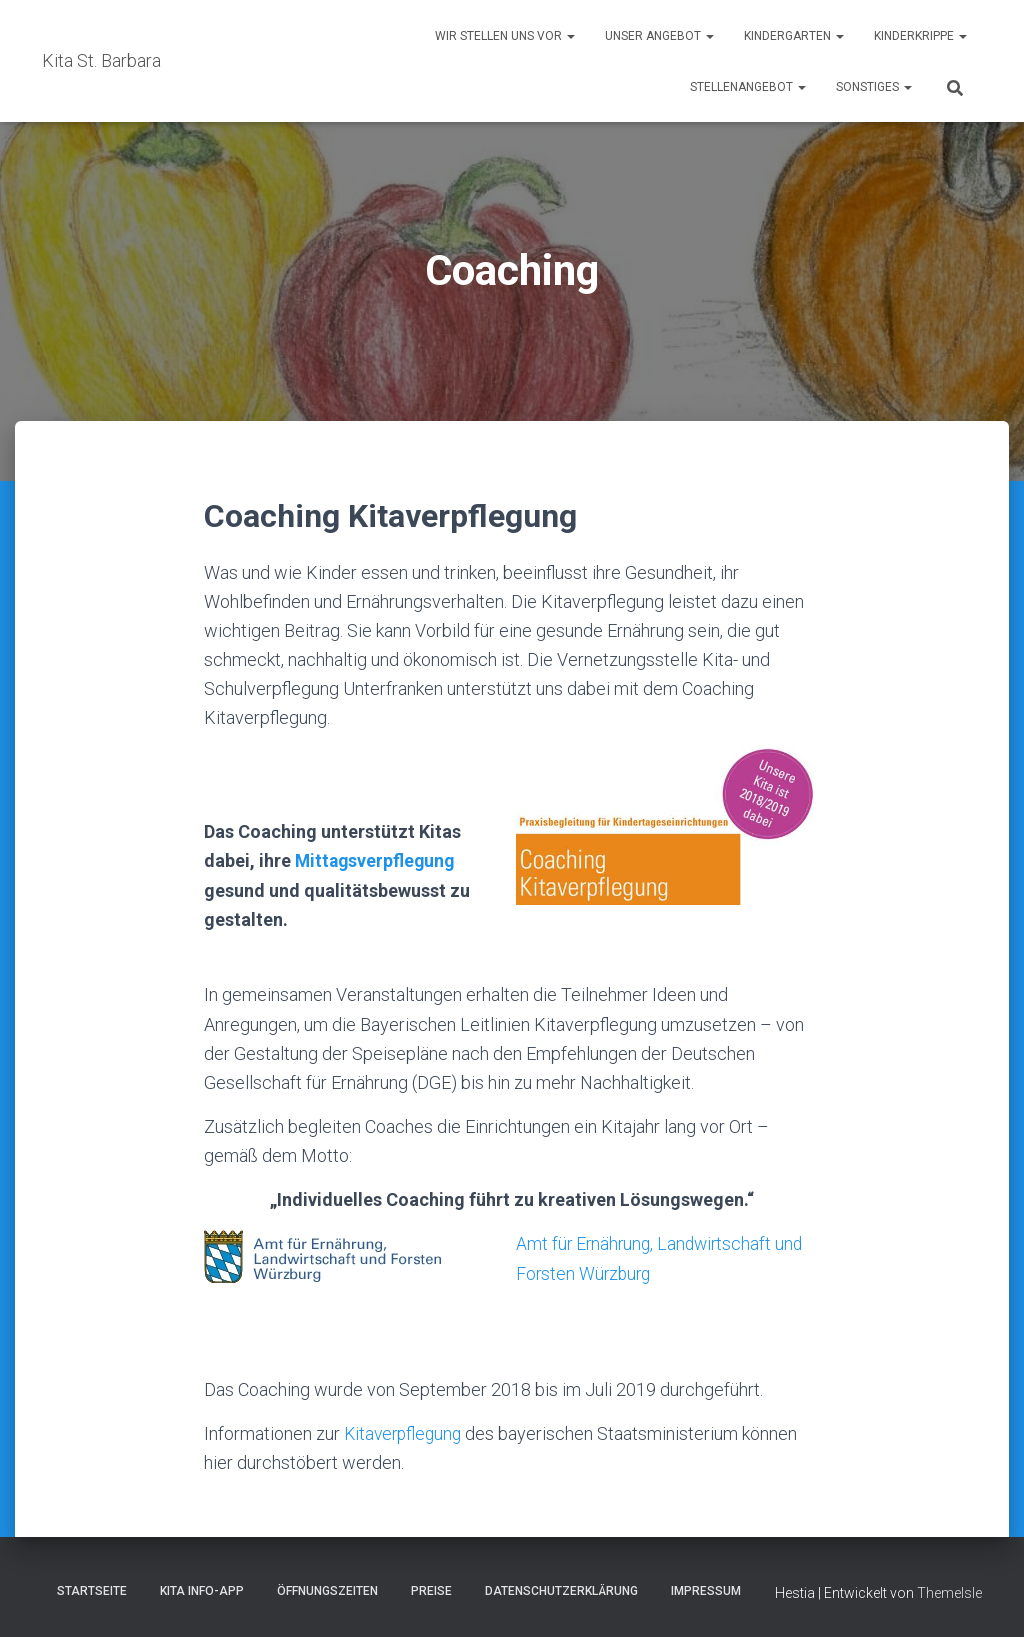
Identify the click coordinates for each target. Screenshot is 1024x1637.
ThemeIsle (949, 1592)
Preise (431, 1590)
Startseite (92, 1590)
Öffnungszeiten (327, 1590)
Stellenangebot (748, 87)
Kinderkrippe (920, 36)
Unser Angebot (659, 36)
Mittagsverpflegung (377, 860)
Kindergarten (794, 36)
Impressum (706, 1590)
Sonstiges (874, 87)
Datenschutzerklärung (561, 1590)
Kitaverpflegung (405, 1432)
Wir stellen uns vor (505, 36)
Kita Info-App (202, 1590)
